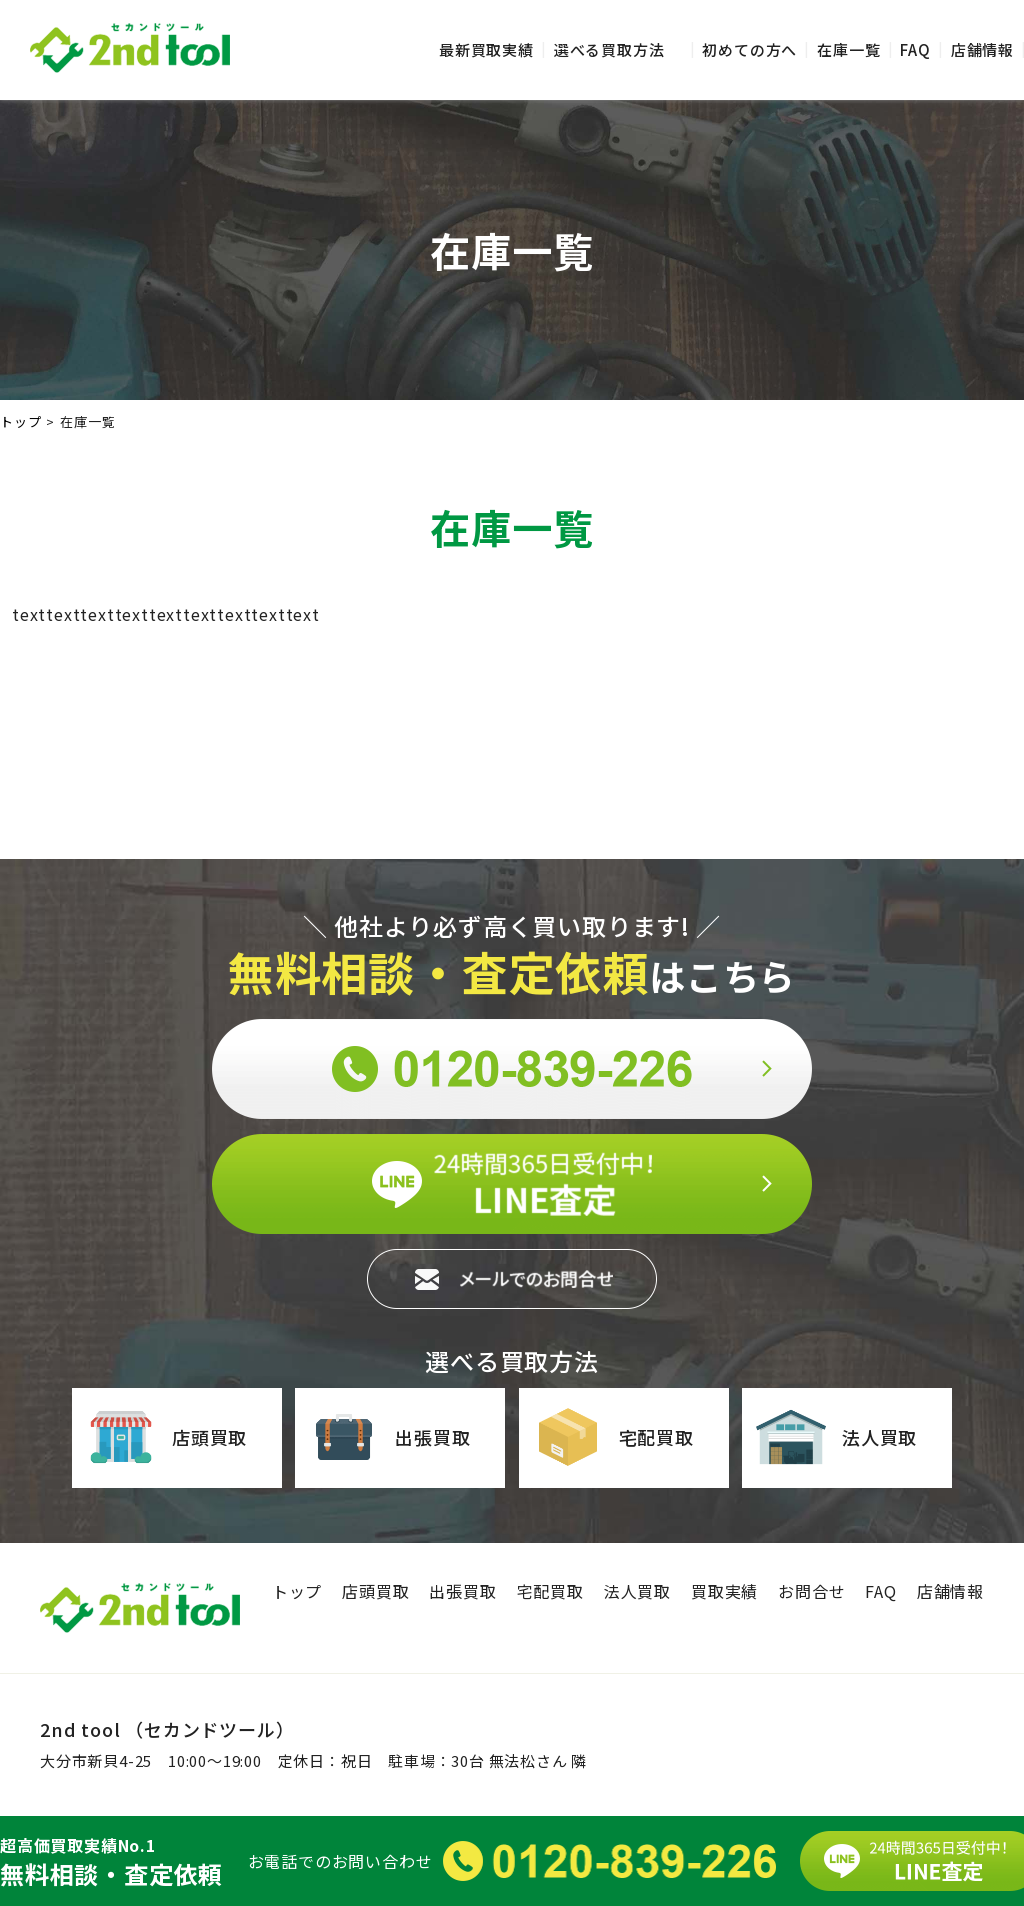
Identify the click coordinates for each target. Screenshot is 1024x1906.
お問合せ (811, 1591)
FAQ (915, 49)
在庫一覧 (848, 49)
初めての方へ (749, 49)
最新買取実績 (486, 49)
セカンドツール (130, 48)
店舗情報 (982, 49)
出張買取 (389, 1437)
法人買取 (836, 1437)
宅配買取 (613, 1437)
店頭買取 (166, 1437)
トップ (297, 1591)
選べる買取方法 (609, 49)
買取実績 (724, 1591)
